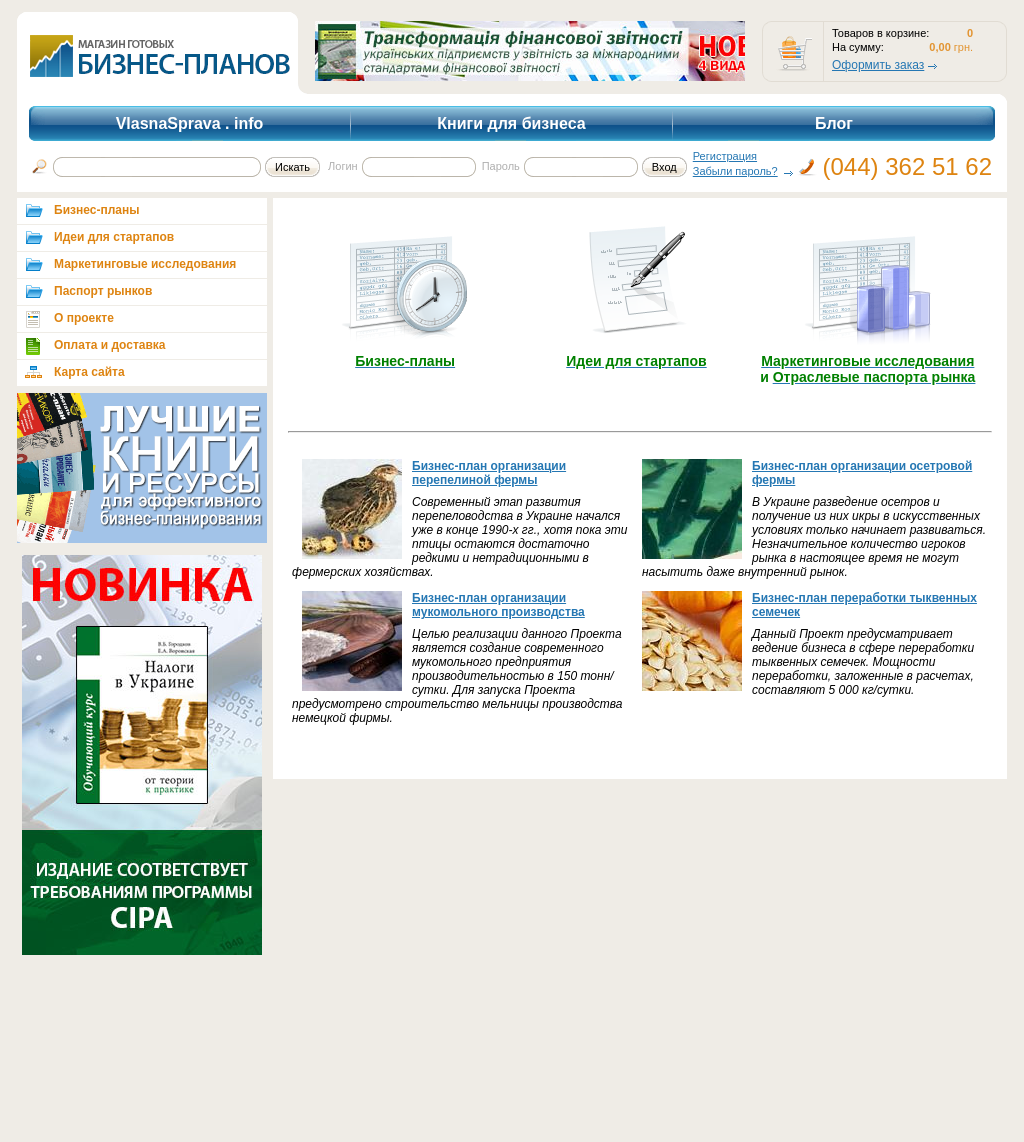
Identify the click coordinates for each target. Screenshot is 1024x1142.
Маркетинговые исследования (145, 264)
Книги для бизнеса (511, 123)
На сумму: (858, 47)
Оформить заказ (878, 65)
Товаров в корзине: (880, 33)
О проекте (84, 318)
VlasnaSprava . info (190, 123)
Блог (834, 123)
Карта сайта (89, 372)
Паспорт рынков (103, 291)
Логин (343, 166)
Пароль (501, 166)
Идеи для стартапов (114, 237)
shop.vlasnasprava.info (157, 53)
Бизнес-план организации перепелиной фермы (489, 473)
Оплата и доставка (110, 345)
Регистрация (725, 156)
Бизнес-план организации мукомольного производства (498, 605)
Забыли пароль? (735, 171)
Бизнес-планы (96, 210)
